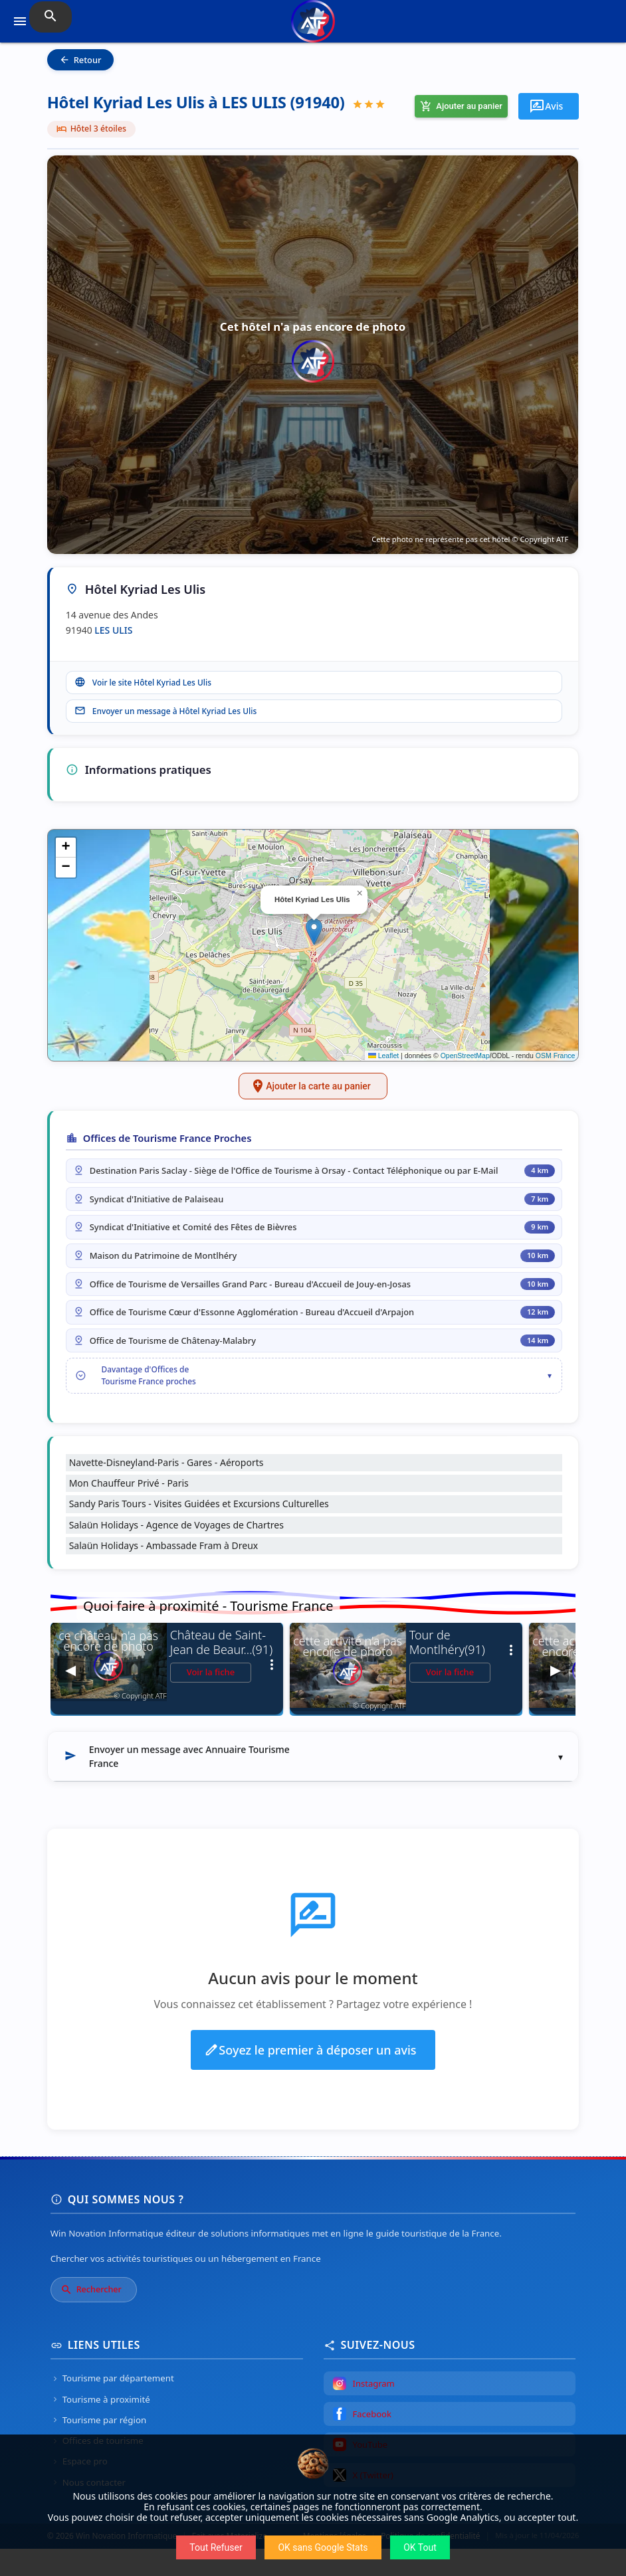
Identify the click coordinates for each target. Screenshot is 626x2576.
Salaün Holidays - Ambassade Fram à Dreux (164, 1572)
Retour (80, 59)
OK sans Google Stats (322, 2547)
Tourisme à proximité (100, 2427)
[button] (314, 937)
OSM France (555, 1061)
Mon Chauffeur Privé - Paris (129, 1511)
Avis (546, 106)
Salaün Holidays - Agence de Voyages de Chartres (176, 1552)
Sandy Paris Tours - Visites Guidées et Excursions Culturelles (199, 1531)
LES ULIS (113, 630)
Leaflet (383, 1061)
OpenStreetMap (465, 1061)
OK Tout (420, 2547)
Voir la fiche (211, 1699)
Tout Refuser (215, 2547)
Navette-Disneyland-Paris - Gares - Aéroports (166, 1489)
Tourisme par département (112, 2406)
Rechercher (91, 2317)
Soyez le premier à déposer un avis (310, 2077)
